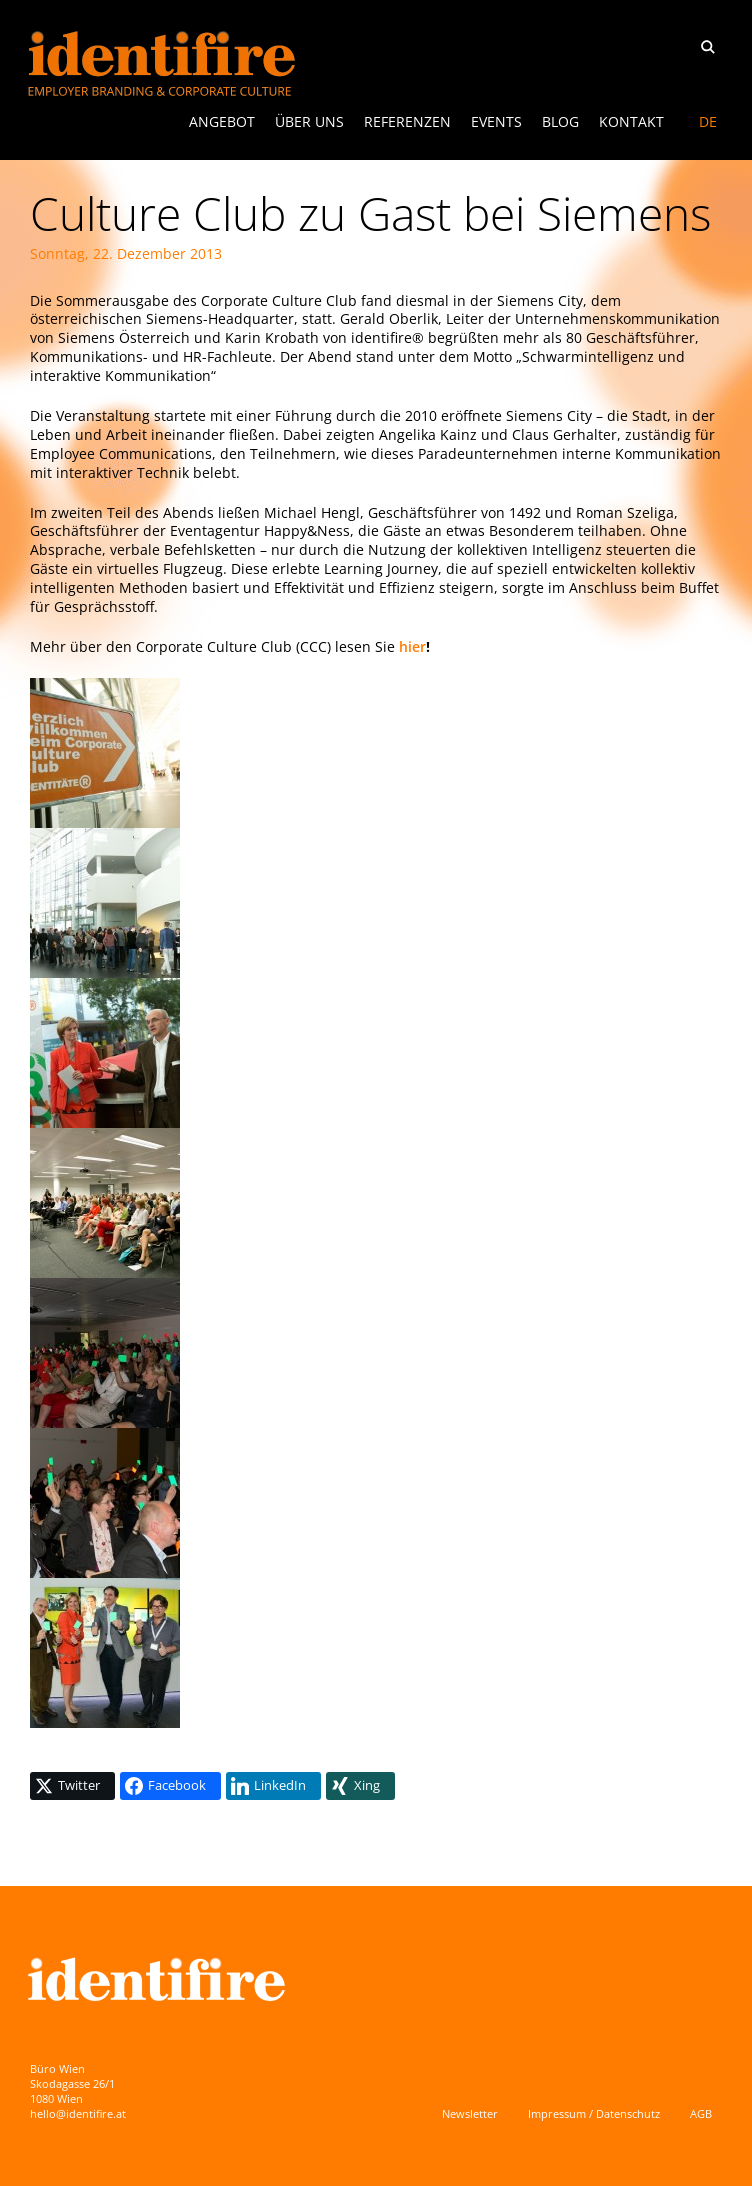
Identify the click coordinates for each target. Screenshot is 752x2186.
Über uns (309, 121)
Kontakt (631, 121)
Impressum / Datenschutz (594, 2113)
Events (496, 121)
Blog (560, 121)
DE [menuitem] (708, 121)
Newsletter (470, 2113)
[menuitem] (708, 122)
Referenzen (407, 121)
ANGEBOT (222, 121)
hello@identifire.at (78, 2113)
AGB (701, 2113)
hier (412, 646)
